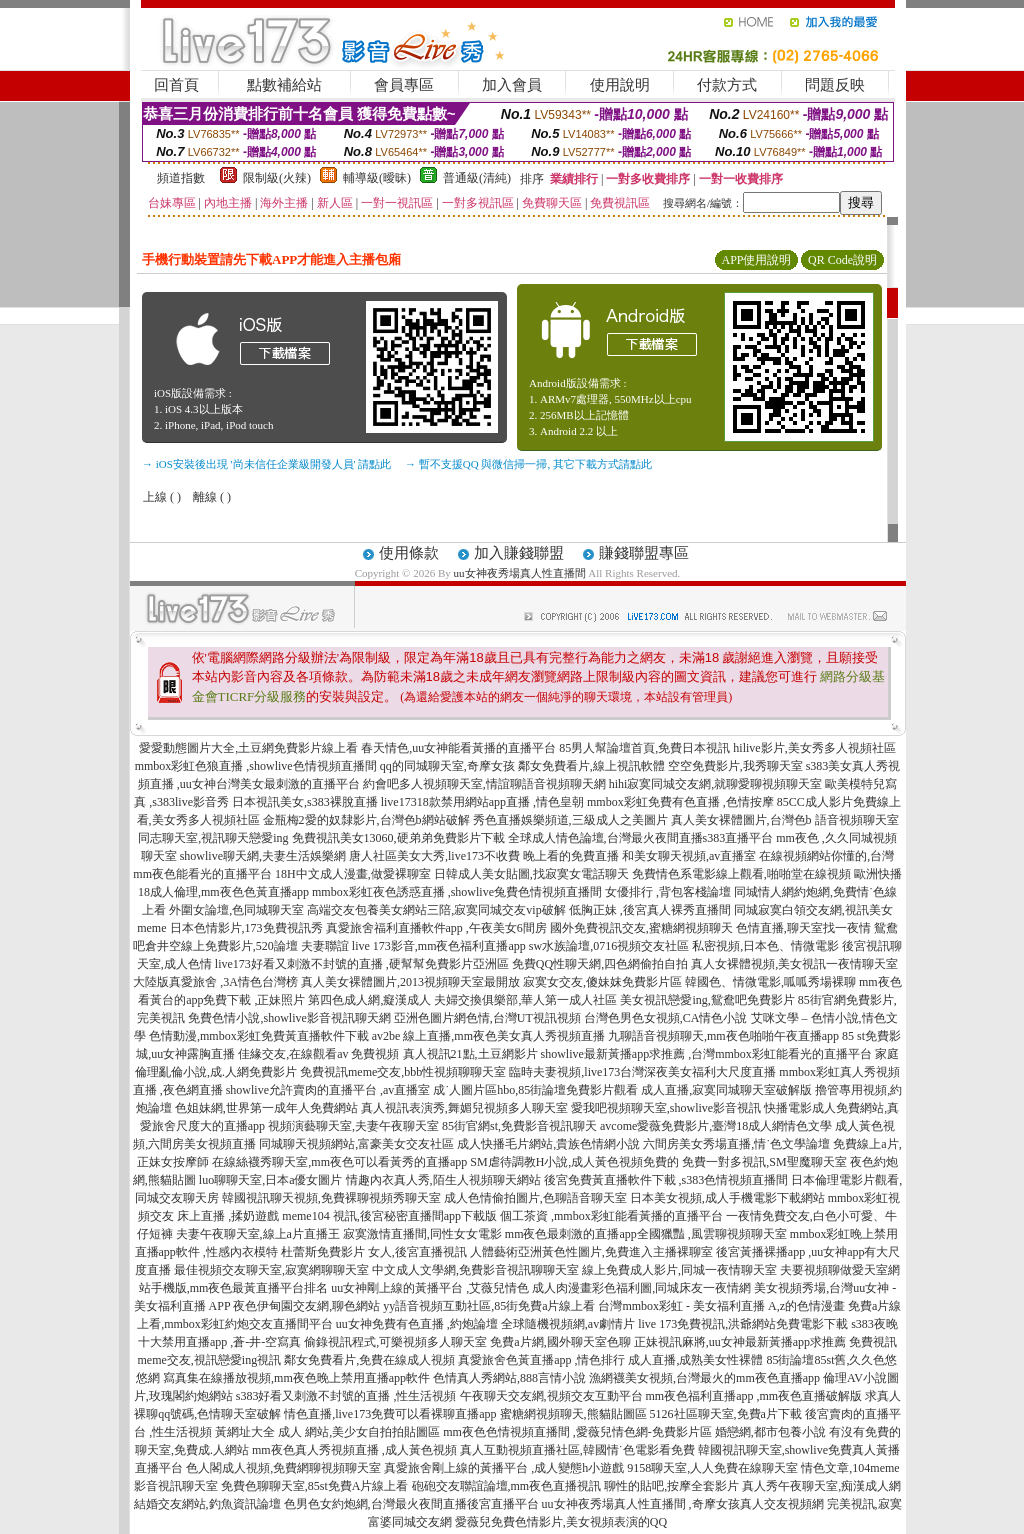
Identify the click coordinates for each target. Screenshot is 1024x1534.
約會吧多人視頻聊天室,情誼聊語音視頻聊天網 (484, 784)
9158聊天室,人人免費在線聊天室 (712, 1468)
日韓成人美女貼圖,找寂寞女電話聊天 (531, 874)
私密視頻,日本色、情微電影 (765, 946)
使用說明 (620, 85)
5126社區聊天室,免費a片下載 (726, 1414)
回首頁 (176, 85)
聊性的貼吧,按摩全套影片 (671, 1486)
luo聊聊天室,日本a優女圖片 (271, 1180)
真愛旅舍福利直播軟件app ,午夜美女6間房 (436, 928)
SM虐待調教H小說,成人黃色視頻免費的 (574, 1162)
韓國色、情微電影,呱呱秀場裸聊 (770, 982)
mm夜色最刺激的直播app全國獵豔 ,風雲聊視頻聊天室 (646, 1234)
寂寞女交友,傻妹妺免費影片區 (602, 982)
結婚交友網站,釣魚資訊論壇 (207, 1504)
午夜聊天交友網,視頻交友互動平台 (551, 1396)
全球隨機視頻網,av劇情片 (568, 1324)
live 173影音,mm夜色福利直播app (439, 946)
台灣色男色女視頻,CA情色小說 (666, 1018)
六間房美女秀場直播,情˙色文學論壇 (736, 1144)
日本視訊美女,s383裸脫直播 (305, 802)
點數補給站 (284, 85)
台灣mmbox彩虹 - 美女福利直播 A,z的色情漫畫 (721, 1306)
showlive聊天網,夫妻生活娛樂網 (263, 856)
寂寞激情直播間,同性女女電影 (422, 1234)
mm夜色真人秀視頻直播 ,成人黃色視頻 (354, 1450)
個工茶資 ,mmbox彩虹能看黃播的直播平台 (611, 1216)
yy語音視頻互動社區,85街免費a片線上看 (489, 1306)
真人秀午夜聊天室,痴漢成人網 (821, 1486)
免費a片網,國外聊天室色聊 (560, 1342)
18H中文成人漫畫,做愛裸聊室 (353, 874)
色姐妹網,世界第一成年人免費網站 (266, 1108)
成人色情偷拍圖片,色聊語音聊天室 (535, 1198)
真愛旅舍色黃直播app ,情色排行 (541, 1360)
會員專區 (404, 85)
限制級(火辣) (277, 178)
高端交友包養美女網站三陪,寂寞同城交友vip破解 (436, 910)
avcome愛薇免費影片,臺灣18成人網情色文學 (716, 1126)
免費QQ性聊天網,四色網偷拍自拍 (600, 964)
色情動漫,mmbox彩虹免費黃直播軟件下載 (259, 1036)
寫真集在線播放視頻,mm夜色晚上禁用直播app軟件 (296, 1378)
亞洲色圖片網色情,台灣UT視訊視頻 (487, 1018)
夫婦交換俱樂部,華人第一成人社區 (525, 1000)
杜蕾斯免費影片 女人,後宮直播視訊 (374, 1252)
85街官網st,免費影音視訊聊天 (519, 1126)
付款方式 (727, 85)
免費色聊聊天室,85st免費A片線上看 (315, 1486)
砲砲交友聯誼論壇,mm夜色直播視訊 (507, 1486)
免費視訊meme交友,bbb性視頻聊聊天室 (403, 1072)
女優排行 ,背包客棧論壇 (668, 892)
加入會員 (512, 85)
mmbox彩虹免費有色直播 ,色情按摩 (680, 802)
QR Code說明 (842, 260)
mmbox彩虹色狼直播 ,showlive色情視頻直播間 (256, 766)
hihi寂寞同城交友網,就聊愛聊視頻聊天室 (716, 784)
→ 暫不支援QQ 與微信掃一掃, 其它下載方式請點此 (528, 464)
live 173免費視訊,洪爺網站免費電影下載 (743, 1324)
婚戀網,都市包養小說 (770, 1432)
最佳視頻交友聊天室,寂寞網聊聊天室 (271, 1270)
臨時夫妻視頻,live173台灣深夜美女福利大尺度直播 (642, 1072)
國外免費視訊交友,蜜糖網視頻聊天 (641, 928)
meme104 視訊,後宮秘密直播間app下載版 (389, 1216)
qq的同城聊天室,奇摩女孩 (447, 766)
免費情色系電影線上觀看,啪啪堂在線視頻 (741, 874)
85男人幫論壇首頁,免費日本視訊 (644, 748)
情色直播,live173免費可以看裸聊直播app (390, 1414)
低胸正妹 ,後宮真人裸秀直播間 (650, 910)
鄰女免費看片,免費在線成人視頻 (369, 1360)
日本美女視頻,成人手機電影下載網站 (727, 1198)
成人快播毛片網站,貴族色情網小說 (548, 1144)
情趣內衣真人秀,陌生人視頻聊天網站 (443, 1180)
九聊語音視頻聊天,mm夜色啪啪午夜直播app (723, 1036)
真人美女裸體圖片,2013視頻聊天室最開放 (410, 982)
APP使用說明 (756, 260)
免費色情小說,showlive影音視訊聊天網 (289, 1018)
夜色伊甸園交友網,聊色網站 (306, 1306)
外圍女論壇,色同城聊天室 (236, 910)
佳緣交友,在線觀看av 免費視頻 (318, 1054)
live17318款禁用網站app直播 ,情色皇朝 (482, 802)
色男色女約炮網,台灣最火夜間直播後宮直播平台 (411, 1504)
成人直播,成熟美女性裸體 (695, 1360)
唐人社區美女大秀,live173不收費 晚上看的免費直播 (484, 856)
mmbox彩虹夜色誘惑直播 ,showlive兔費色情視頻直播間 (457, 892)
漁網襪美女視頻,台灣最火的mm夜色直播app (706, 1378)
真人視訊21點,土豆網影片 (470, 1054)
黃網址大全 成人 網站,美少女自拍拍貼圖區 (327, 1432)
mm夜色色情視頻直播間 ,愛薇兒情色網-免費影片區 (577, 1432)
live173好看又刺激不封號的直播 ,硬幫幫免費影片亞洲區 (362, 964)
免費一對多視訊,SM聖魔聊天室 (764, 1162)
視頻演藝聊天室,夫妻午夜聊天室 (353, 1126)
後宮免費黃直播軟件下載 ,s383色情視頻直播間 (666, 1180)
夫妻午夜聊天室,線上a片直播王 (258, 1234)
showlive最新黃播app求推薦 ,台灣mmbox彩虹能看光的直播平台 (706, 1054)
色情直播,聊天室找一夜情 (803, 928)
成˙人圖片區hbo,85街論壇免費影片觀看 (535, 1090)
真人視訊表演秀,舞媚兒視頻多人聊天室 (464, 1108)
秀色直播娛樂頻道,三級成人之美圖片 (570, 820)
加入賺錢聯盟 (519, 553)
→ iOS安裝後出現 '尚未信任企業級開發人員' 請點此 (266, 464)
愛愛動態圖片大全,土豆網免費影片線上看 (248, 748)
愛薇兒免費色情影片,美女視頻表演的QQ (561, 1522)
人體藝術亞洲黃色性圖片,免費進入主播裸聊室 (591, 1252)
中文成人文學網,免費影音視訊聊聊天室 (475, 1270)
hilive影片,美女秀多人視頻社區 (814, 748)
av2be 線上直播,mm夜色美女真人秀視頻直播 (488, 1036)
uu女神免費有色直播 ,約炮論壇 (417, 1324)
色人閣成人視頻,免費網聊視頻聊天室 (283, 1468)
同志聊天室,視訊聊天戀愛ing (213, 838)
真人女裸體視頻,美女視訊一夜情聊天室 (794, 964)
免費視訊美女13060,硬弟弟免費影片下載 (398, 838)
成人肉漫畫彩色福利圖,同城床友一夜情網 (641, 1288)
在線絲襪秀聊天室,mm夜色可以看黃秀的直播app (339, 1162)
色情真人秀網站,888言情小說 (509, 1378)
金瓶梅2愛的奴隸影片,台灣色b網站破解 (366, 820)
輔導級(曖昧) (377, 178)
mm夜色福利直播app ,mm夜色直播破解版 (754, 1396)
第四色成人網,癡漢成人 (369, 1000)
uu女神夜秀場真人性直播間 (520, 573)
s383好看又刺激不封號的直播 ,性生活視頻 (346, 1396)
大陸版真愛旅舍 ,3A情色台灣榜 (215, 982)
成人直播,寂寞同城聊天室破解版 (726, 1090)
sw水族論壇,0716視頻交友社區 (609, 946)
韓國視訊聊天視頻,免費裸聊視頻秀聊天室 (331, 1198)
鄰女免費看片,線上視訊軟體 (591, 766)
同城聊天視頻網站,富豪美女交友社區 (356, 1144)
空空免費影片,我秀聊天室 (735, 766)
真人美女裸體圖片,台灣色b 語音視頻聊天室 (785, 820)
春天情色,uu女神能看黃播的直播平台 (458, 748)
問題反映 (835, 85)
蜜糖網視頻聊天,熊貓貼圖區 (573, 1414)
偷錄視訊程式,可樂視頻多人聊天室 (395, 1342)
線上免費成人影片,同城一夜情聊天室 (679, 1270)
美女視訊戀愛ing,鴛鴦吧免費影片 (707, 1000)
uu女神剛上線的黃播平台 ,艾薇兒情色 (430, 1288)
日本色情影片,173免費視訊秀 (246, 928)
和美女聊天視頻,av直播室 (689, 856)
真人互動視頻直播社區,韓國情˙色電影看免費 (577, 1450)
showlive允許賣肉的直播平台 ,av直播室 (328, 1090)
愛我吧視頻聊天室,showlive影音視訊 (666, 1108)
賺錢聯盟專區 (644, 553)
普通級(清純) (477, 178)
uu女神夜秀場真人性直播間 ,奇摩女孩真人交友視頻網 (683, 1504)
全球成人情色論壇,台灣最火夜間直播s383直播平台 (641, 838)
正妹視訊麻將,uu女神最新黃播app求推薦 (740, 1342)
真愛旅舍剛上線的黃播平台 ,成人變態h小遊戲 (504, 1468)
